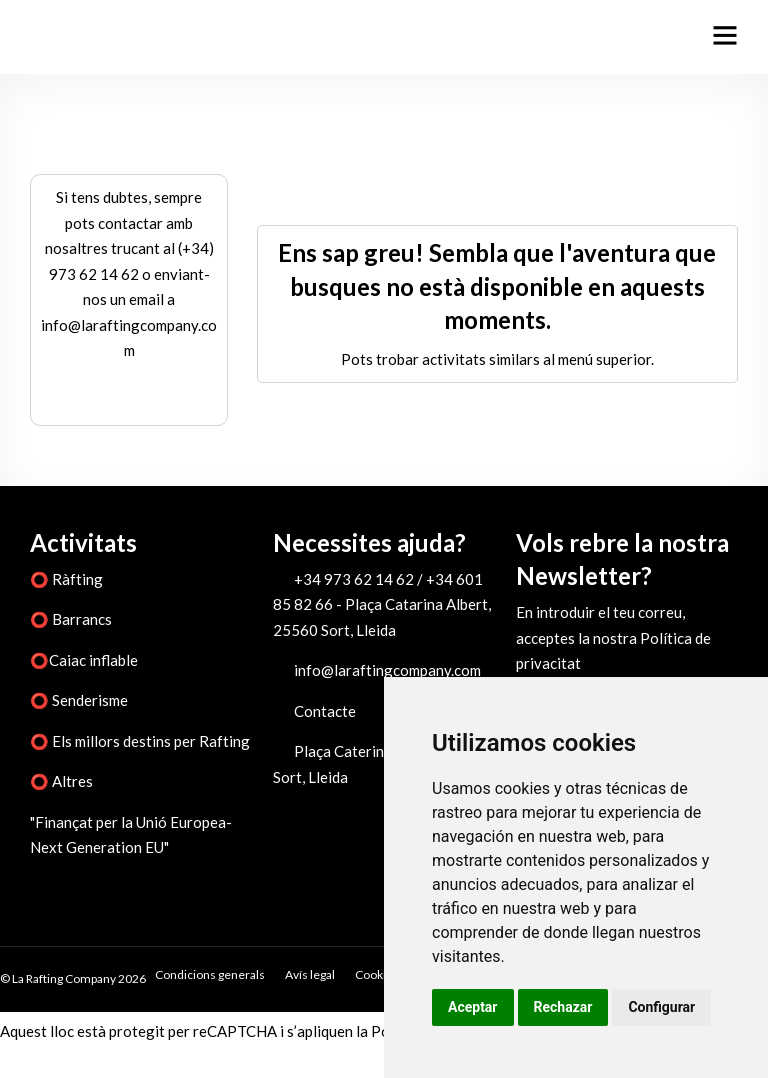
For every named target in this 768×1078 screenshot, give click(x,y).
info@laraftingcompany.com (387, 670)
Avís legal (310, 974)
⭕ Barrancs (71, 619)
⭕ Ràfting (66, 579)
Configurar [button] (661, 1007)
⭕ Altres (61, 781)
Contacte (325, 711)
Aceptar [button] (473, 1007)
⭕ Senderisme (79, 700)
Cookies (377, 974)
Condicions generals (210, 974)
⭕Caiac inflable (84, 660)
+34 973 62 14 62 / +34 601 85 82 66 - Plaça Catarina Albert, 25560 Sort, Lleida (382, 604)
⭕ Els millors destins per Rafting (140, 741)
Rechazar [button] (563, 1007)
